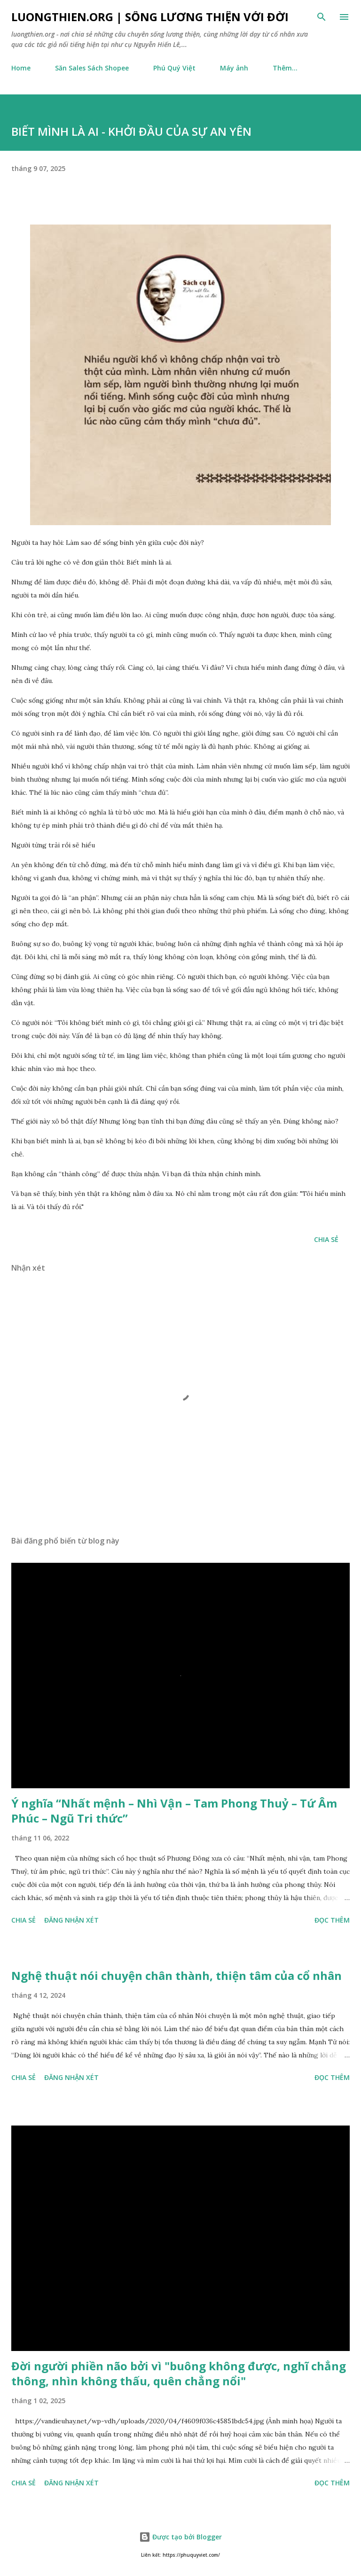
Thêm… (285, 67)
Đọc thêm (332, 1920)
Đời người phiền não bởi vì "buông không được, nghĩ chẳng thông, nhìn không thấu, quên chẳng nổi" (178, 2373)
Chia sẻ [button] (326, 1239)
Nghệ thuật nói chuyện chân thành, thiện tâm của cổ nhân (176, 1975)
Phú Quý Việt (174, 67)
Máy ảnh (234, 67)
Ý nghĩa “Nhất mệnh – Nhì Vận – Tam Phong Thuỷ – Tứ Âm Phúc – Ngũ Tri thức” (174, 1810)
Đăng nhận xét (71, 1920)
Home (21, 67)
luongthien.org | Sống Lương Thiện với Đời (150, 16)
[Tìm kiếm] (321, 17)
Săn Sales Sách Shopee (92, 67)
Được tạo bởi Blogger (180, 2536)
